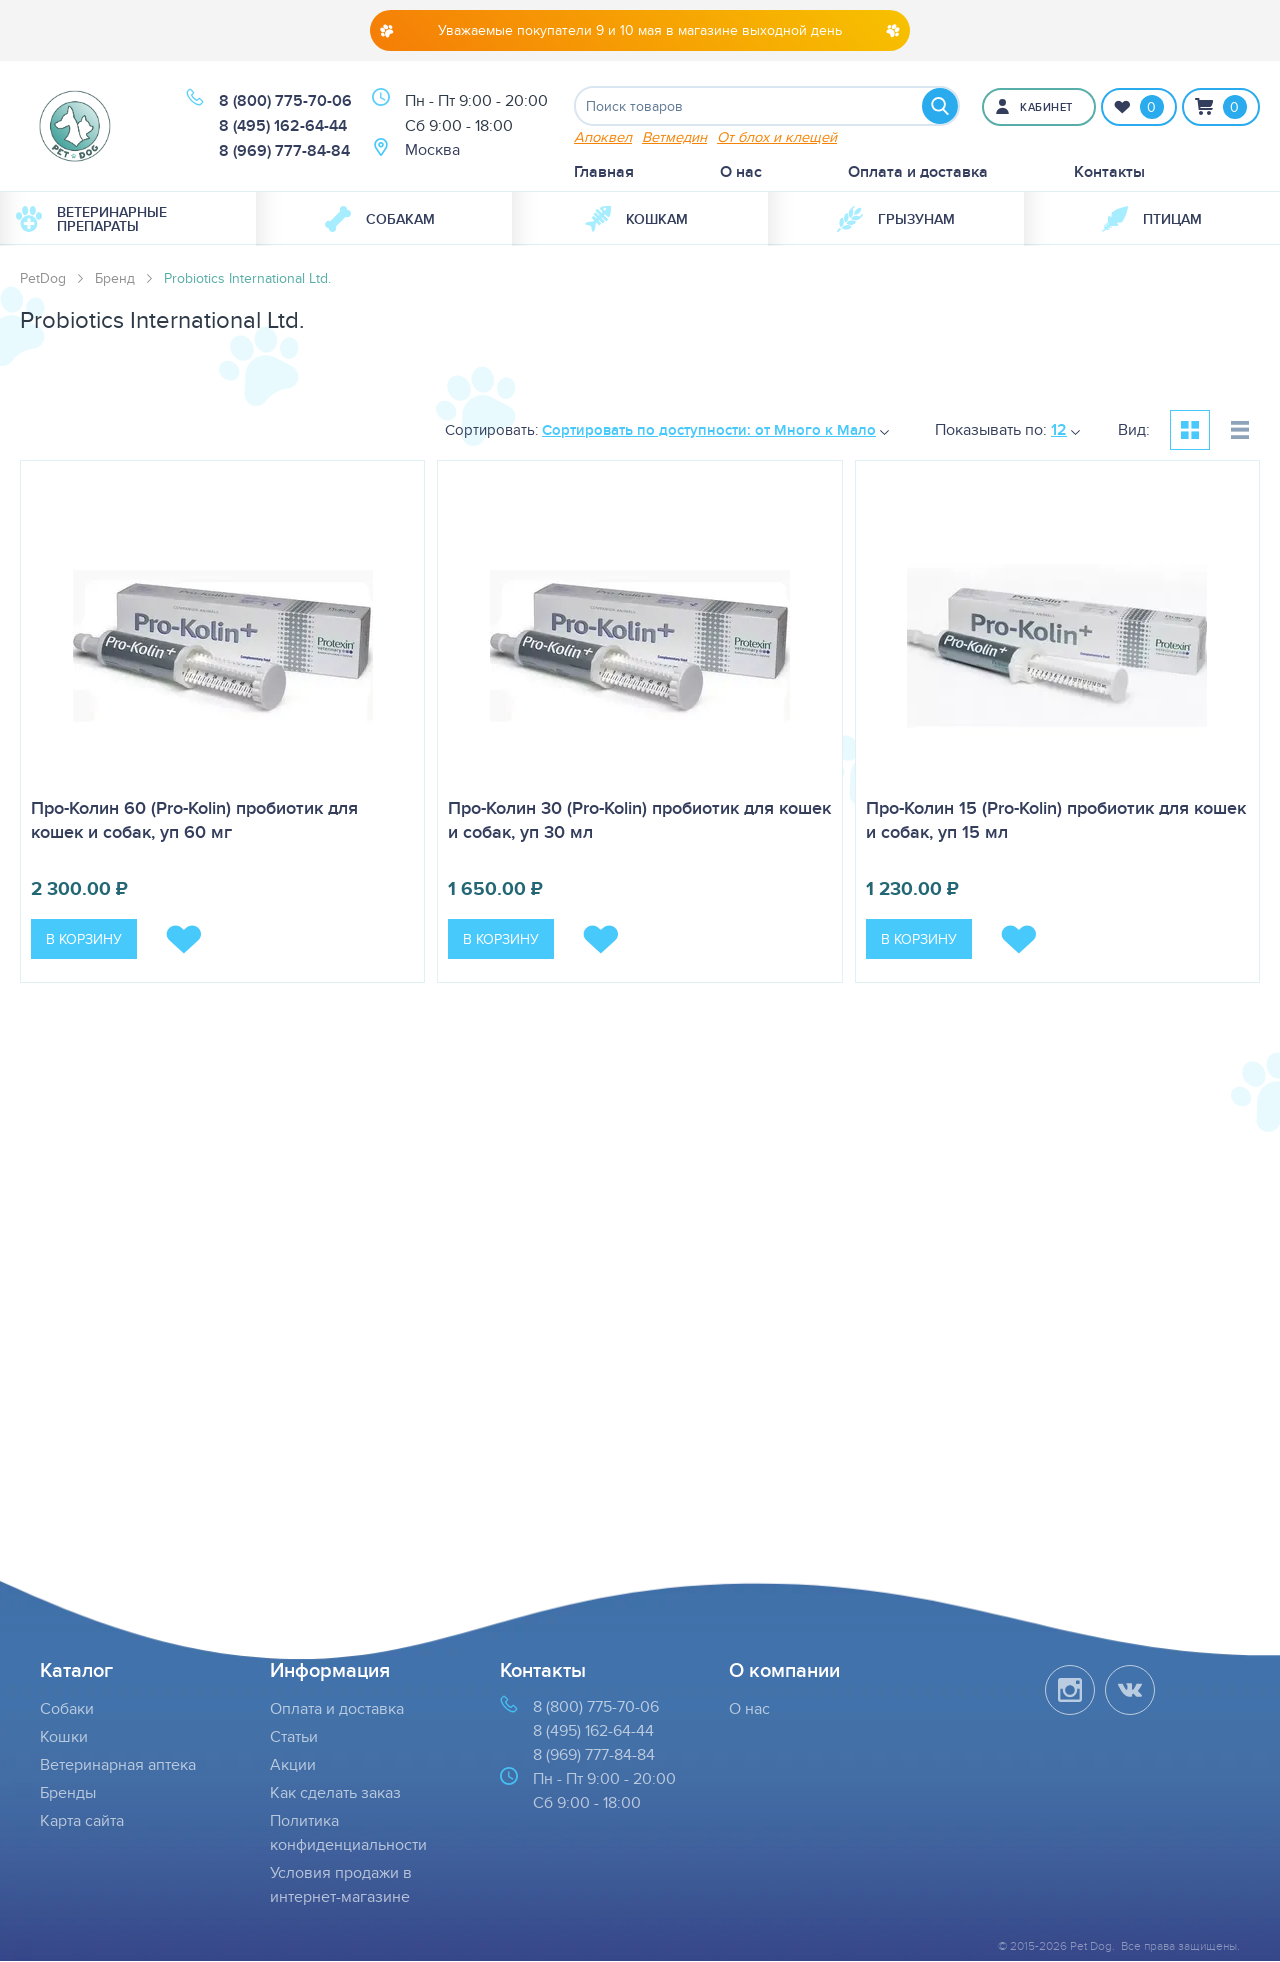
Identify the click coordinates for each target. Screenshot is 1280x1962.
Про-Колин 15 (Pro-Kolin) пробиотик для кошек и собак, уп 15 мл (1056, 821)
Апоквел (603, 136)
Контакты (1109, 171)
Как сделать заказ (335, 1793)
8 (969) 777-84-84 (284, 151)
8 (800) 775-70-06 (285, 101)
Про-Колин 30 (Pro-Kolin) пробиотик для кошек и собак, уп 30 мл (639, 821)
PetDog (43, 278)
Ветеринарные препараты (91, 219)
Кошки (64, 1737)
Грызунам (896, 219)
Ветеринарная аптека (118, 1765)
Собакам (380, 219)
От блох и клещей (777, 136)
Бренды (68, 1793)
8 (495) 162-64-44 (283, 126)
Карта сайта (82, 1821)
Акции (293, 1765)
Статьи (294, 1737)
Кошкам (636, 219)
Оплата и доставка (918, 171)
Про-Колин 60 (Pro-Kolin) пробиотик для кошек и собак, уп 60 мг (194, 821)
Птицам (1152, 219)
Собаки (67, 1709)
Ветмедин (674, 136)
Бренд (115, 278)
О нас (741, 171)
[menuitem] (128, 219)
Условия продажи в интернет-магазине (341, 1885)
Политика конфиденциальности (348, 1833)
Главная (604, 171)
